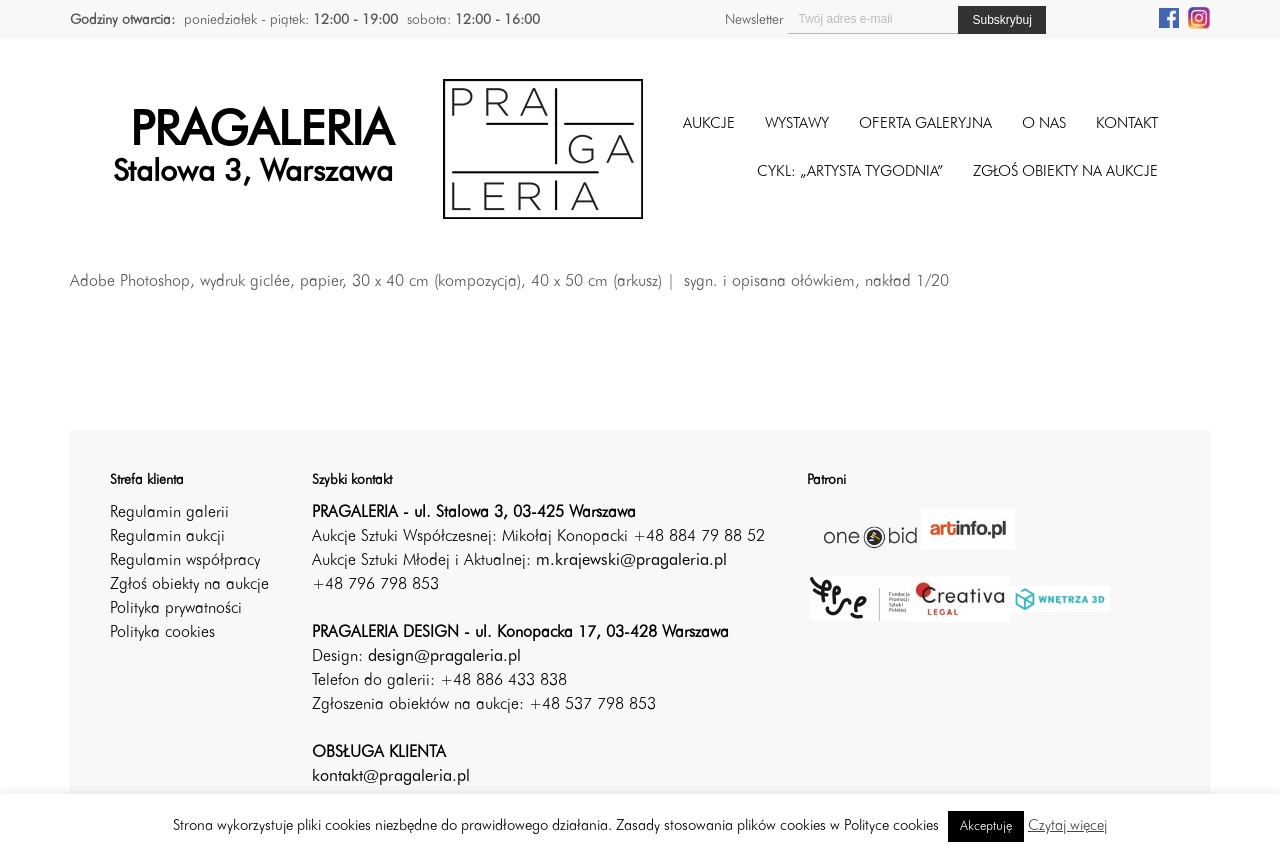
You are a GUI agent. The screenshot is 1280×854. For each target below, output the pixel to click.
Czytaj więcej (1067, 826)
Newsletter (754, 20)
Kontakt (1127, 124)
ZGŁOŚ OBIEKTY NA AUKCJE (1065, 172)
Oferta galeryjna (925, 124)
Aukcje (709, 124)
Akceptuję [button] (986, 826)
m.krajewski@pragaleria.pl (631, 561)
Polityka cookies (162, 633)
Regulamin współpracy (185, 561)
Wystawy (797, 124)
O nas (1044, 124)
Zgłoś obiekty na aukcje (189, 585)
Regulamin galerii (169, 513)
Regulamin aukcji (167, 537)
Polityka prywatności (176, 609)
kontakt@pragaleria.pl (391, 777)
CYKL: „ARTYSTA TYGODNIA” (850, 172)
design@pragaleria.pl (444, 657)
